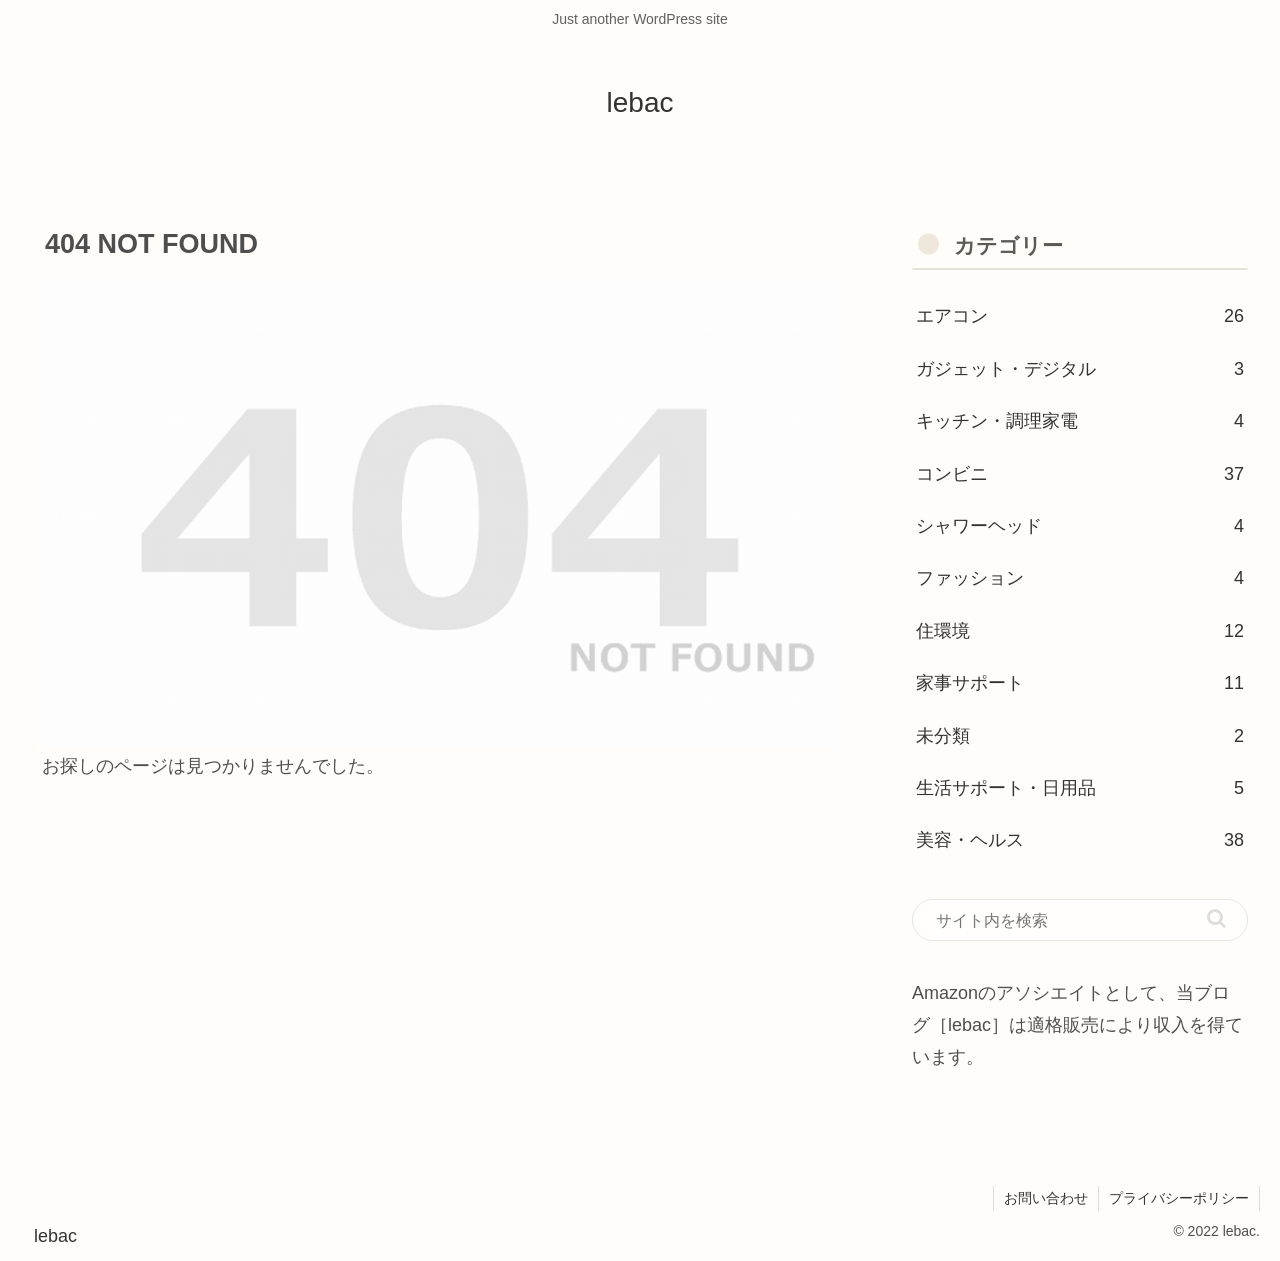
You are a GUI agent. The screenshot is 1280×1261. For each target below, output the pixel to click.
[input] (1080, 920)
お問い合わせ (1046, 1198)
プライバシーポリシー (1179, 1198)
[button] (1216, 918)
